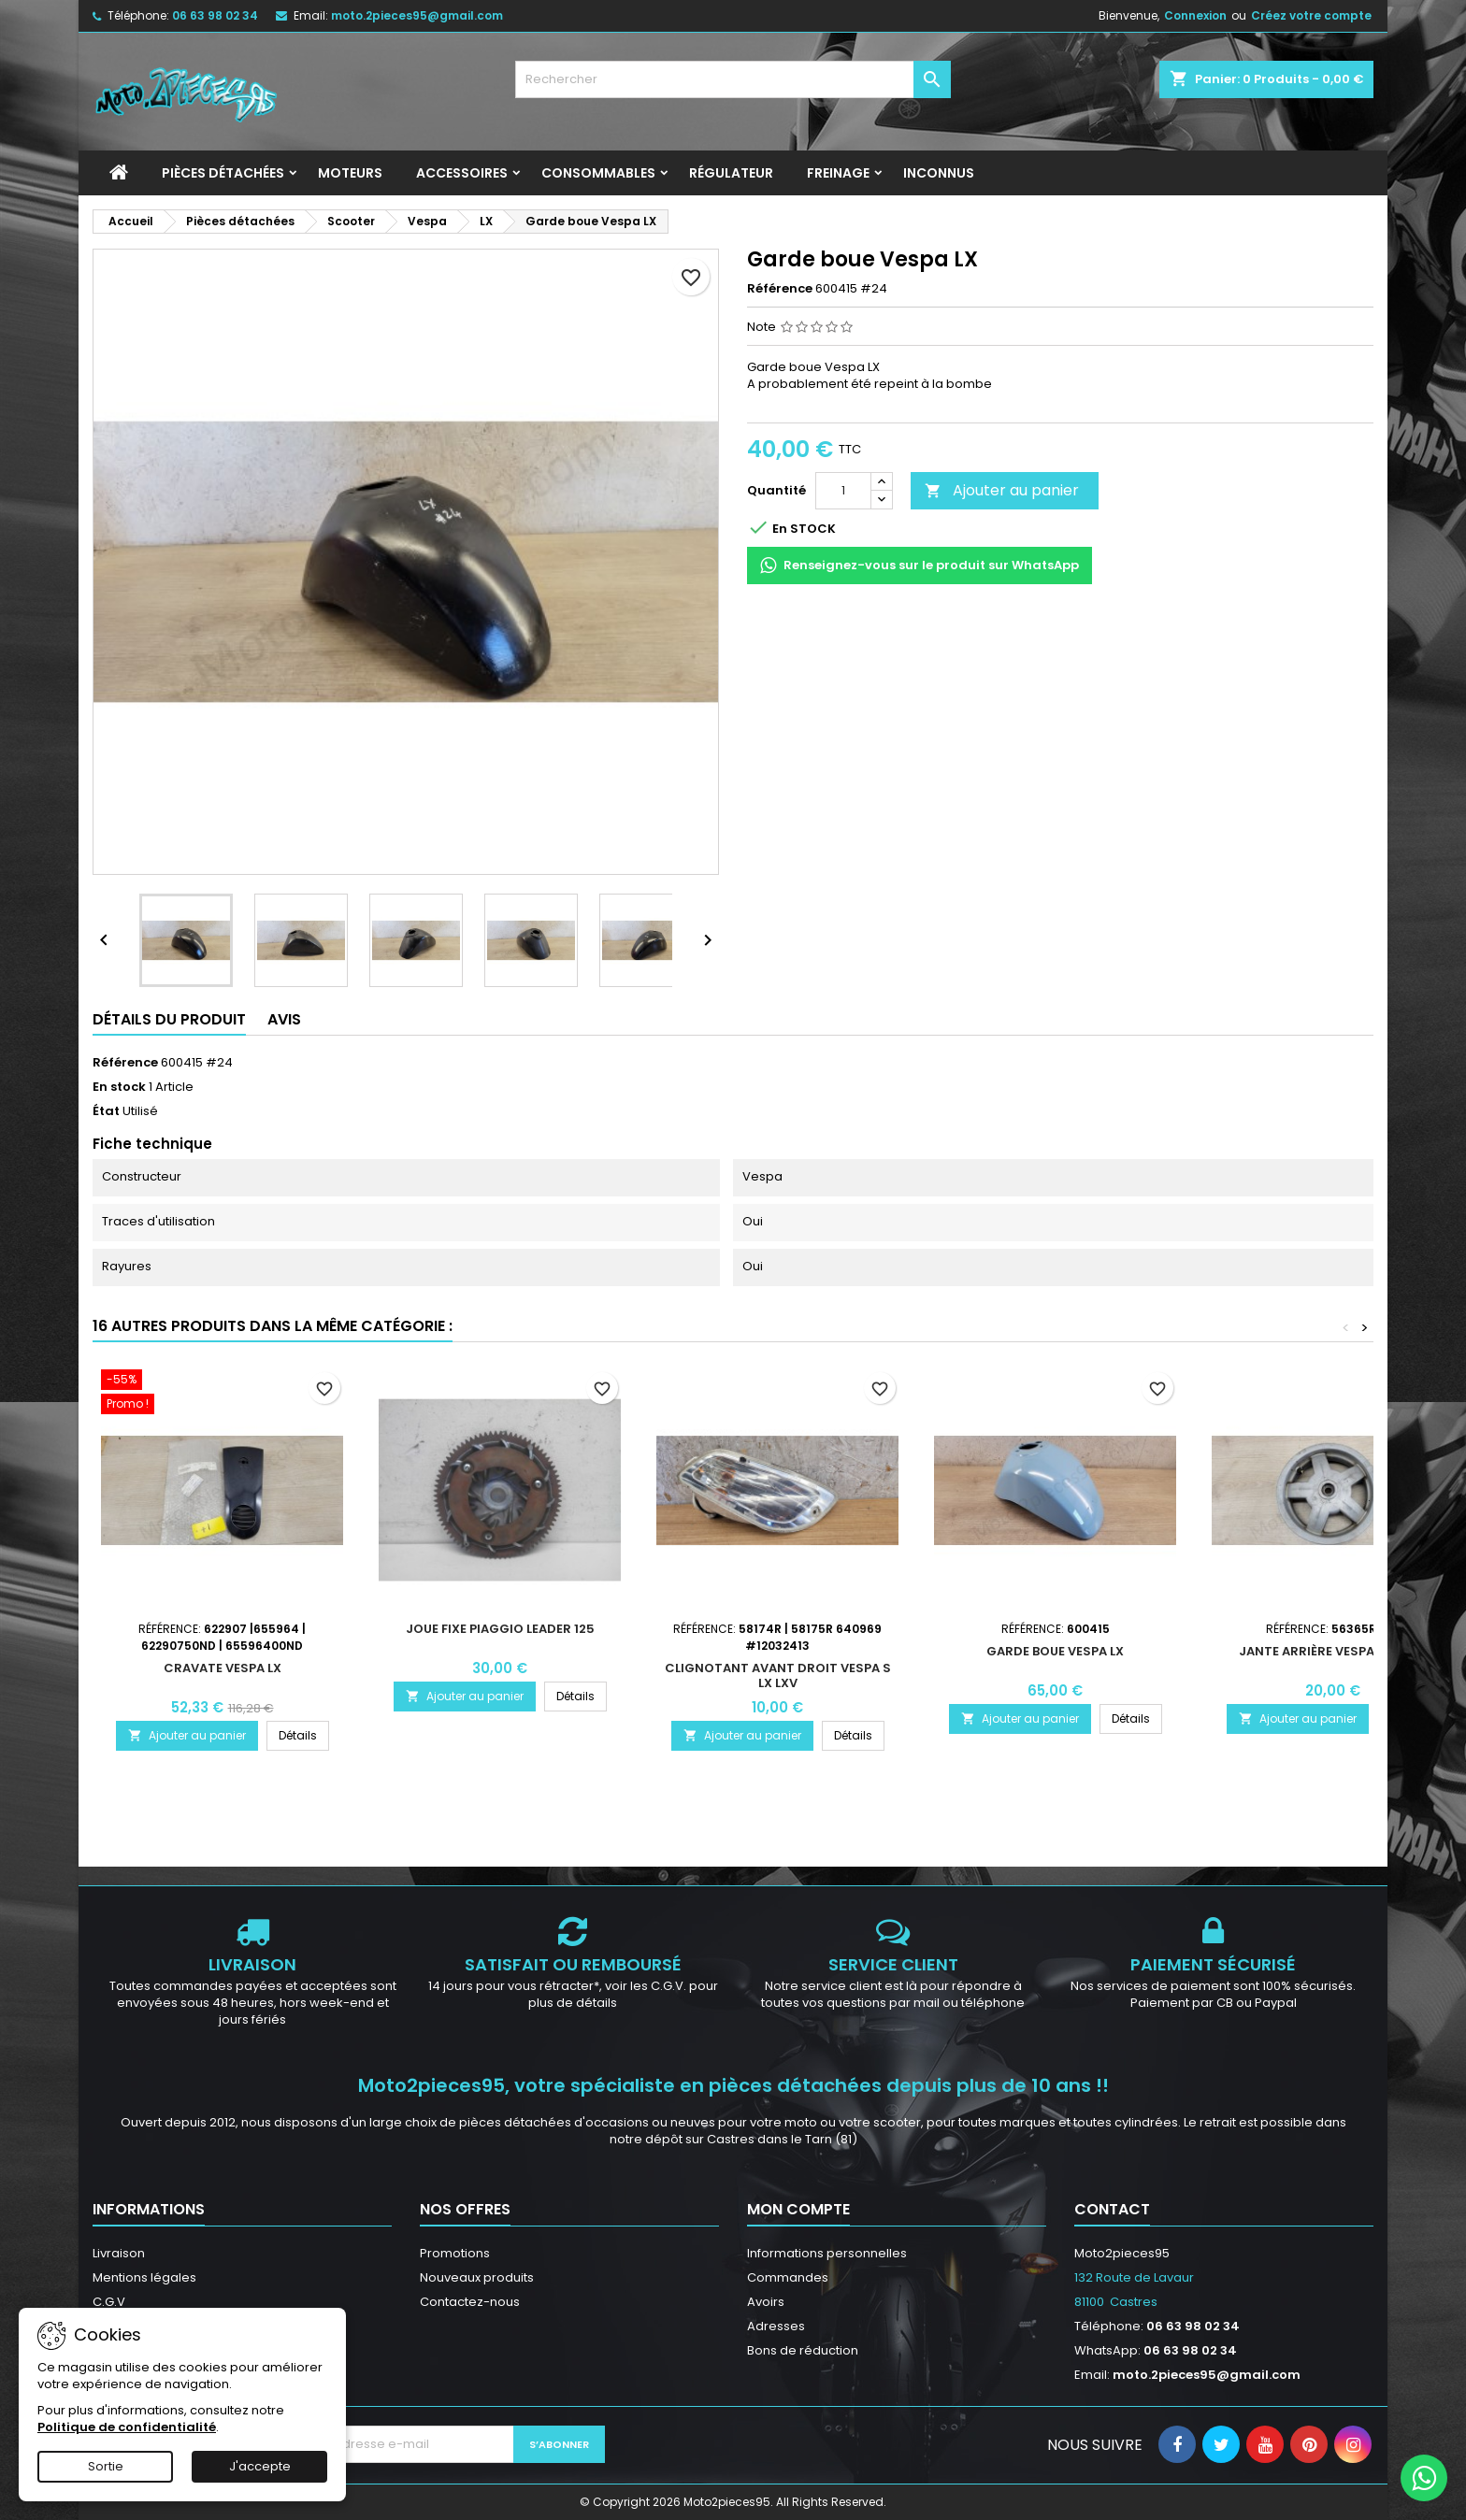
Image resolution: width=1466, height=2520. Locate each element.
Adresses (776, 2326)
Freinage (838, 173)
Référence (779, 288)
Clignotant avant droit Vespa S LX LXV (778, 1675)
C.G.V (109, 2302)
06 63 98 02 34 (215, 15)
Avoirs (765, 2302)
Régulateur (731, 173)
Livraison (119, 2253)
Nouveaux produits (477, 2277)
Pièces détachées (223, 173)
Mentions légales (144, 2277)
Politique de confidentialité (126, 2427)
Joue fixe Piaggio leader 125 (500, 1629)
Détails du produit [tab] (169, 1019)
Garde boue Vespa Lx (1055, 1651)
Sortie (105, 2466)
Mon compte (798, 2209)
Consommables (598, 173)
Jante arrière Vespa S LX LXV (1333, 1651)
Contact (1112, 2209)
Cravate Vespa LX (222, 1668)
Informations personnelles (827, 2253)
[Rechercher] (733, 79)
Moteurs (350, 173)
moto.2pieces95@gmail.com (417, 15)
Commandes (787, 2277)
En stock (119, 1087)
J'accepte (260, 2466)
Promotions (455, 2253)
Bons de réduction (802, 2350)
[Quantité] (843, 490)
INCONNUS (938, 173)
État (106, 1111)
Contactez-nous (470, 2302)
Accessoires (462, 173)
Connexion (1195, 15)
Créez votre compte (1311, 15)
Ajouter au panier (1002, 490)
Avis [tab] (284, 1019)
